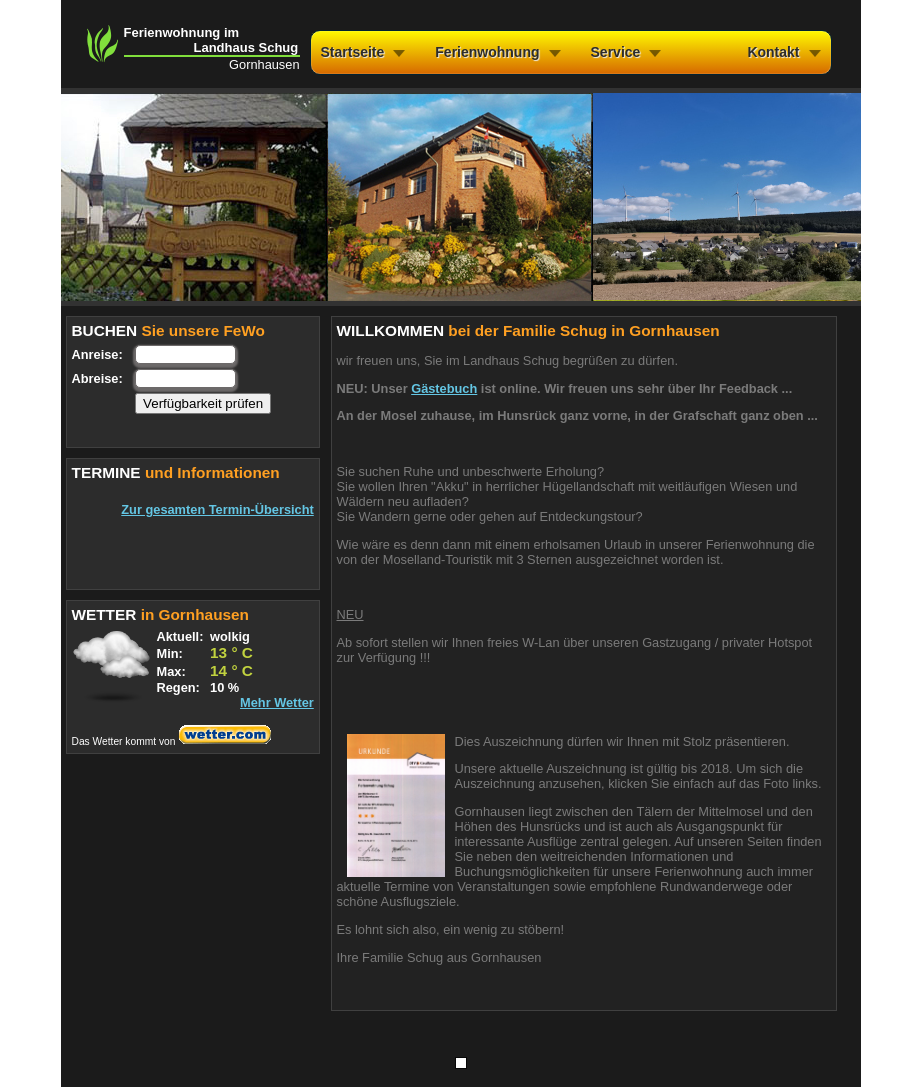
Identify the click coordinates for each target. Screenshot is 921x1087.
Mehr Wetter (277, 702)
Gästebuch (444, 388)
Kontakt (773, 52)
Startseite (353, 52)
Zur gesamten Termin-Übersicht (217, 509)
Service (616, 52)
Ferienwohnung (487, 52)
